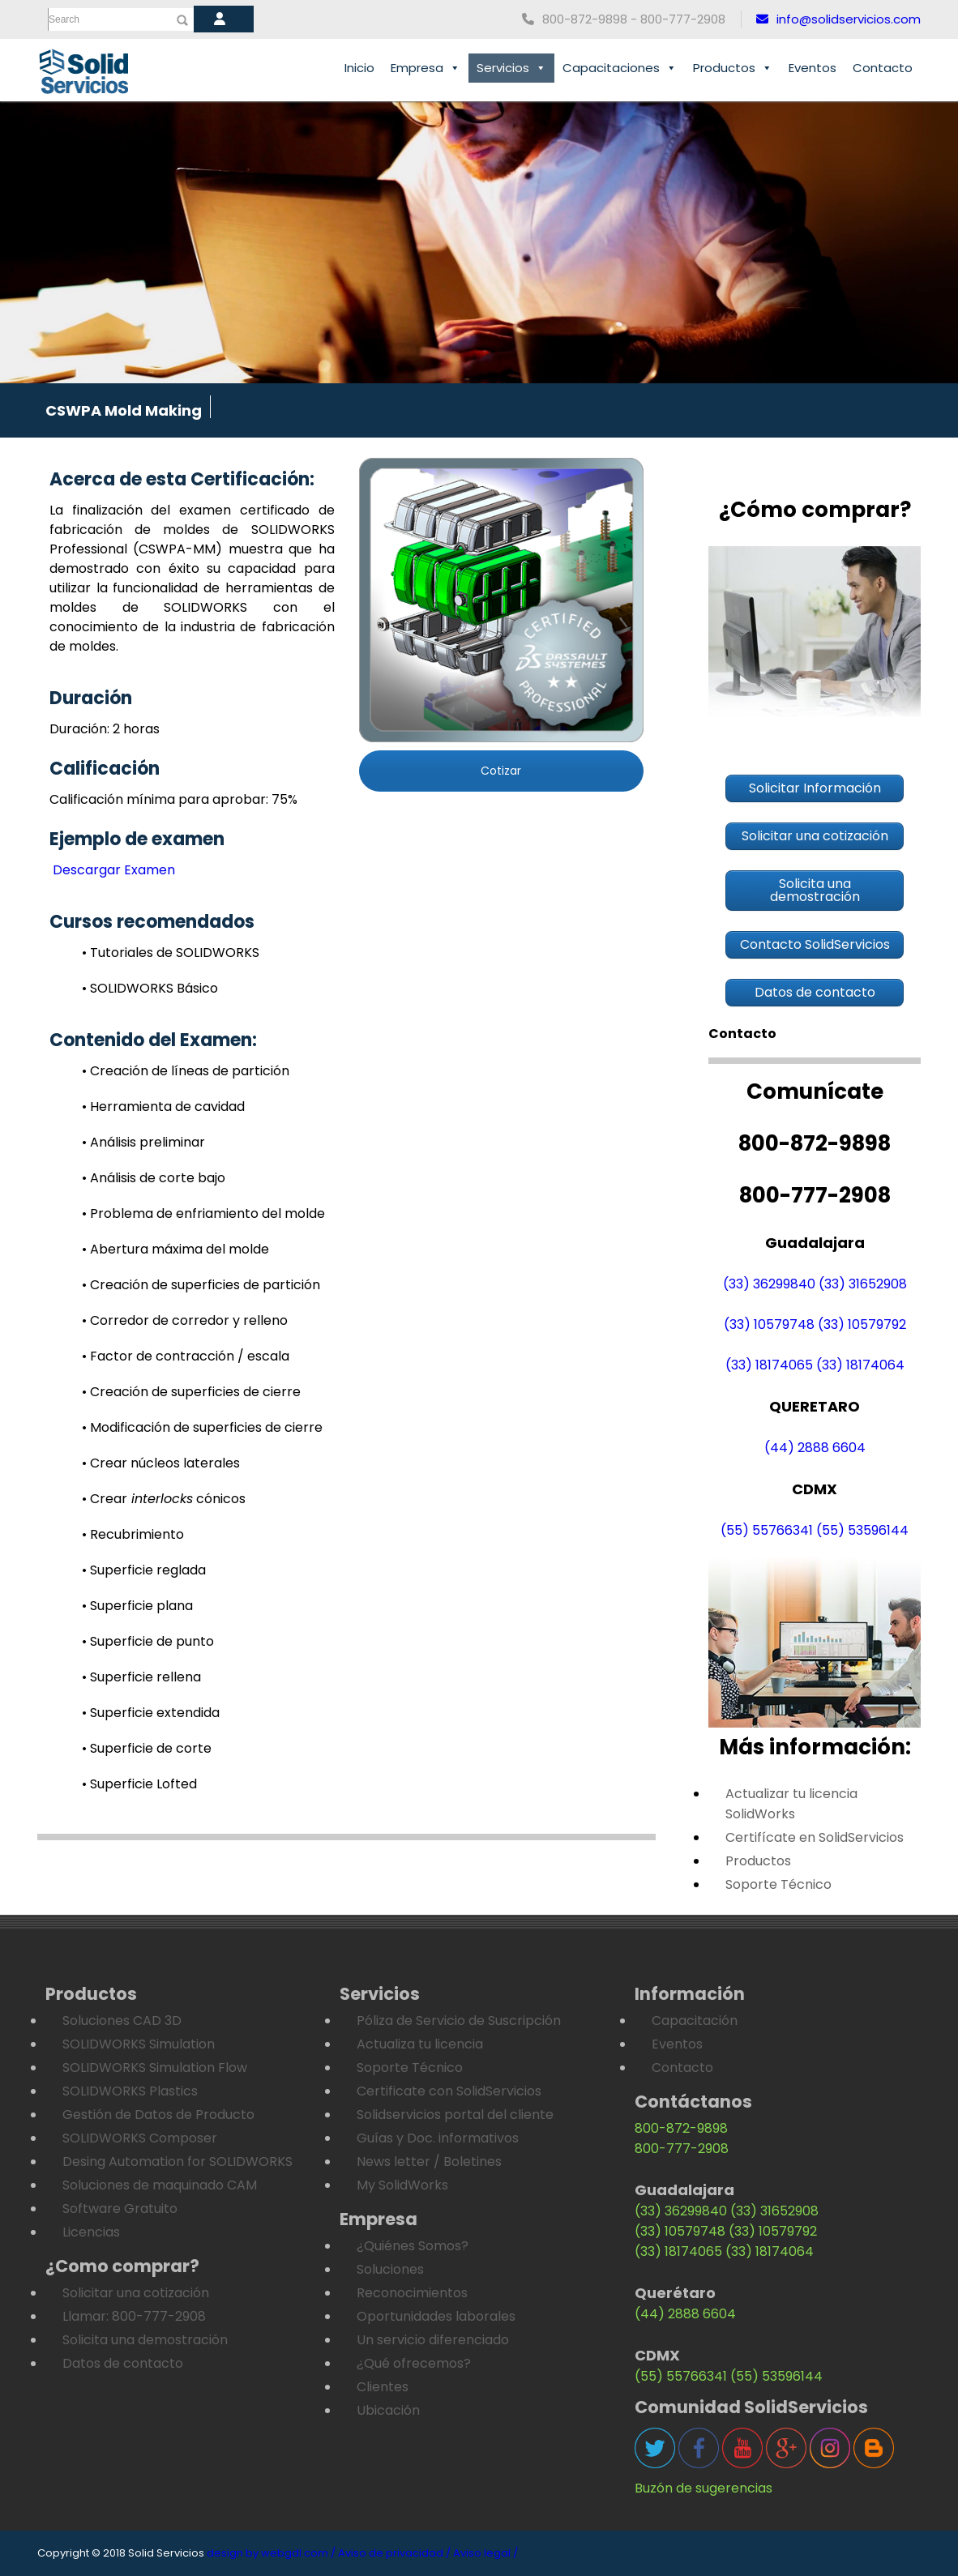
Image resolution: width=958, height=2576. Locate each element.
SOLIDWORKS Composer (139, 2138)
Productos (732, 68)
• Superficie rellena (141, 1677)
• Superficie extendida (151, 1712)
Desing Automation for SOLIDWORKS (177, 2161)
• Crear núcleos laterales (161, 1463)
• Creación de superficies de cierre (191, 1391)
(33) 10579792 (862, 1324)
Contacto (883, 67)
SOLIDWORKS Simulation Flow (154, 2067)
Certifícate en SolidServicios (814, 1837)
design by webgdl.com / (271, 2553)
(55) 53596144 (862, 1530)
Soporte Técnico (778, 1884)
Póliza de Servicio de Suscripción (459, 2020)
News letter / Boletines (429, 2161)
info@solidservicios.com (838, 19)
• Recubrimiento (133, 1534)
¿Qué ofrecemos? (414, 2363)
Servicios (511, 68)
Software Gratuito (119, 2208)
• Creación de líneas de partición (185, 1071)
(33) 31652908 (863, 1284)
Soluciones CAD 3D (122, 2020)
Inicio (359, 67)
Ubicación (388, 2410)
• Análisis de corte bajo (153, 1177)
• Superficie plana (137, 1605)
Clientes (382, 2386)
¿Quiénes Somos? (412, 2245)
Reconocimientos (412, 2292)
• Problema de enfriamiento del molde (203, 1213)
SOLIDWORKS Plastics (130, 2091)
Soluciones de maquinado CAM (159, 2185)
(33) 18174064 (860, 1365)
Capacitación (695, 2020)
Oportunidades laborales (436, 2316)
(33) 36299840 (769, 1284)
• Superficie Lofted (139, 1784)
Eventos (812, 67)
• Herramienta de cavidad (163, 1106)
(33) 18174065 (769, 1365)
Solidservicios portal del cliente (455, 2114)
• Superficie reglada (144, 1570)
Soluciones (390, 2269)
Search (64, 19)
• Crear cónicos (164, 1498)
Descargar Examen (112, 870)
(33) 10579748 (769, 1324)
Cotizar (501, 771)
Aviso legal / (485, 2553)
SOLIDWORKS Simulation (138, 2044)
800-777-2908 (682, 2148)
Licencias (91, 2232)
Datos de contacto (122, 2363)
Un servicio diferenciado (433, 2339)
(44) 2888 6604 (815, 1447)
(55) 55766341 (767, 1530)
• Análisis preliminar (143, 1142)
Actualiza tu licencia (420, 2044)
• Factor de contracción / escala (185, 1356)
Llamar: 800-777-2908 (134, 2316)
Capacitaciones (619, 68)
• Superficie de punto (148, 1641)
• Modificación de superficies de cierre (202, 1427)
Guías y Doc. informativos (438, 2138)
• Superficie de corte (147, 1748)
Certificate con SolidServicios (449, 2091)
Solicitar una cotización (135, 2292)
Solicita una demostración (145, 2339)
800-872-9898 (681, 2128)
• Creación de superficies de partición (201, 1284)
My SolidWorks (402, 2185)
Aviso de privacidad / (394, 2553)
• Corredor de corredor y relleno (185, 1320)
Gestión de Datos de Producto (158, 2114)
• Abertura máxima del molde (175, 1249)
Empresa (425, 68)
